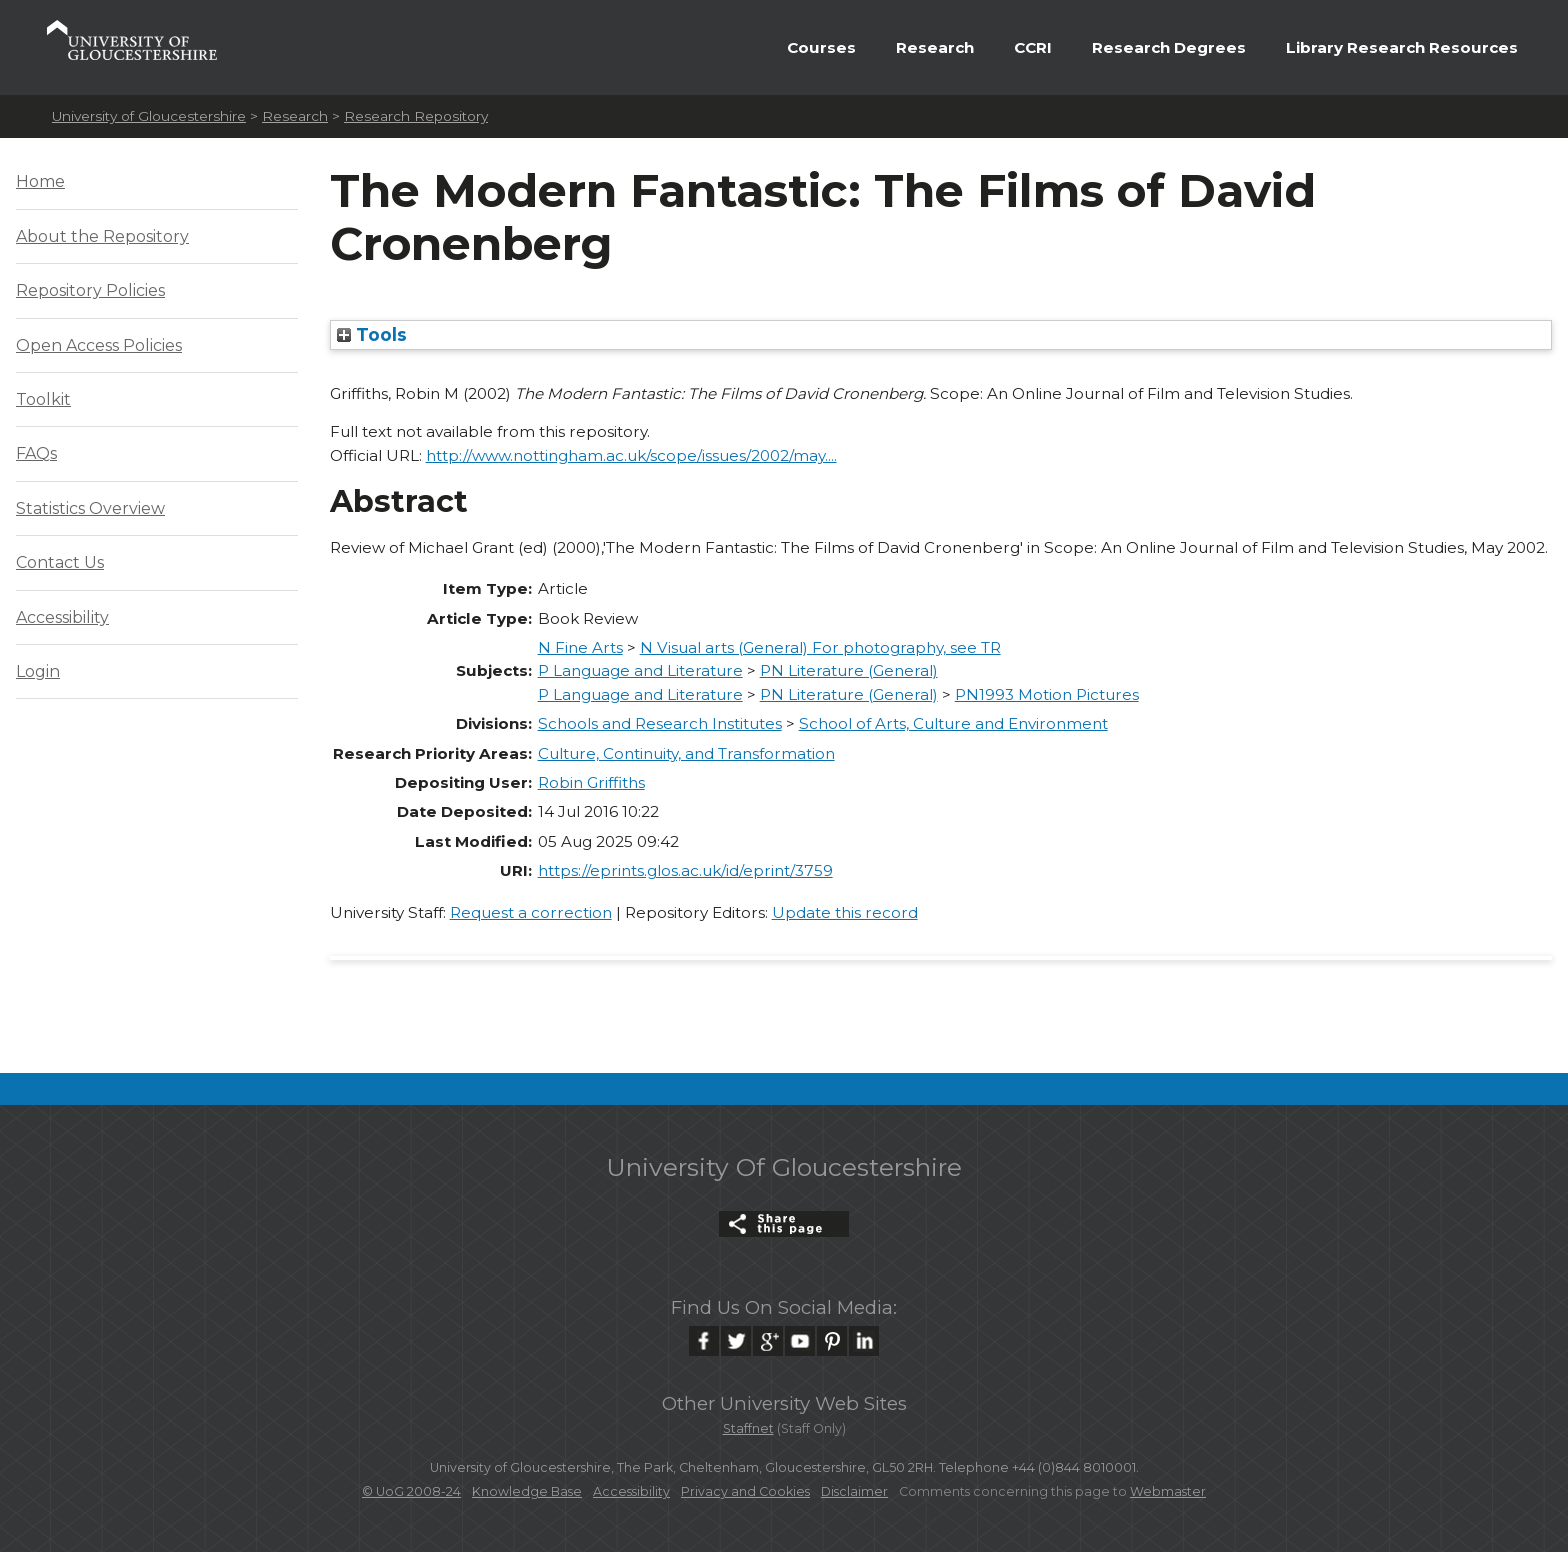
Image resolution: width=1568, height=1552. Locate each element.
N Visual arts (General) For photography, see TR (820, 647)
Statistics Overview (90, 508)
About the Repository (102, 236)
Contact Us (60, 562)
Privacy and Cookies (745, 1491)
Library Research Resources (1402, 47)
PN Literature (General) (849, 670)
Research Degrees (1169, 47)
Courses (821, 47)
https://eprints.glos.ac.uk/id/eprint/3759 (685, 870)
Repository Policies (90, 290)
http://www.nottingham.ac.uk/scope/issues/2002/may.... (631, 455)
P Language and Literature (640, 670)
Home (40, 181)
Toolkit (43, 399)
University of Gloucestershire (149, 116)
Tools (372, 334)
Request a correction (531, 912)
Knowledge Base (527, 1491)
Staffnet (748, 1428)
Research (935, 47)
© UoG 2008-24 (411, 1491)
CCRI (1033, 47)
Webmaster (1168, 1491)
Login (38, 671)
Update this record (845, 912)
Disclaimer (854, 1491)
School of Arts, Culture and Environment (953, 723)
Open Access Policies (99, 345)
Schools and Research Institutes (660, 723)
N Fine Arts (580, 647)
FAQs (36, 453)
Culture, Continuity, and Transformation (686, 753)
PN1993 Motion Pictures (1047, 694)
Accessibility (62, 617)
